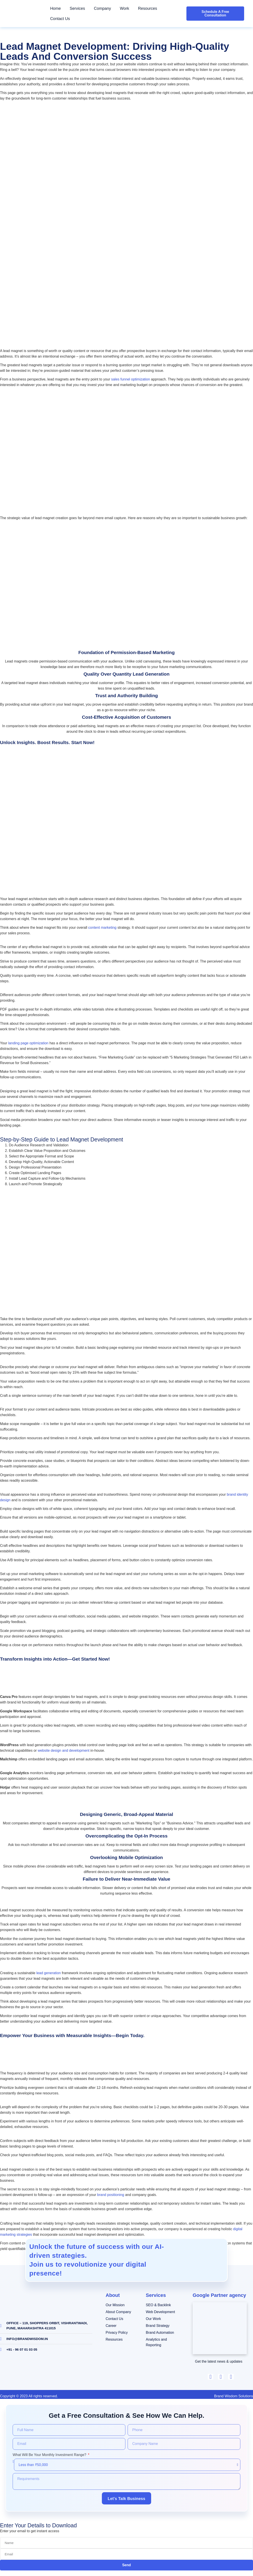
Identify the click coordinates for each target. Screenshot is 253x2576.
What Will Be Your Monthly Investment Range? (50, 2455)
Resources (147, 8)
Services (77, 8)
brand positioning (110, 2195)
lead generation (48, 1973)
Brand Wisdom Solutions (233, 2396)
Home (55, 8)
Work (124, 8)
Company (102, 8)
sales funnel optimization (130, 379)
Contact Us (60, 18)
